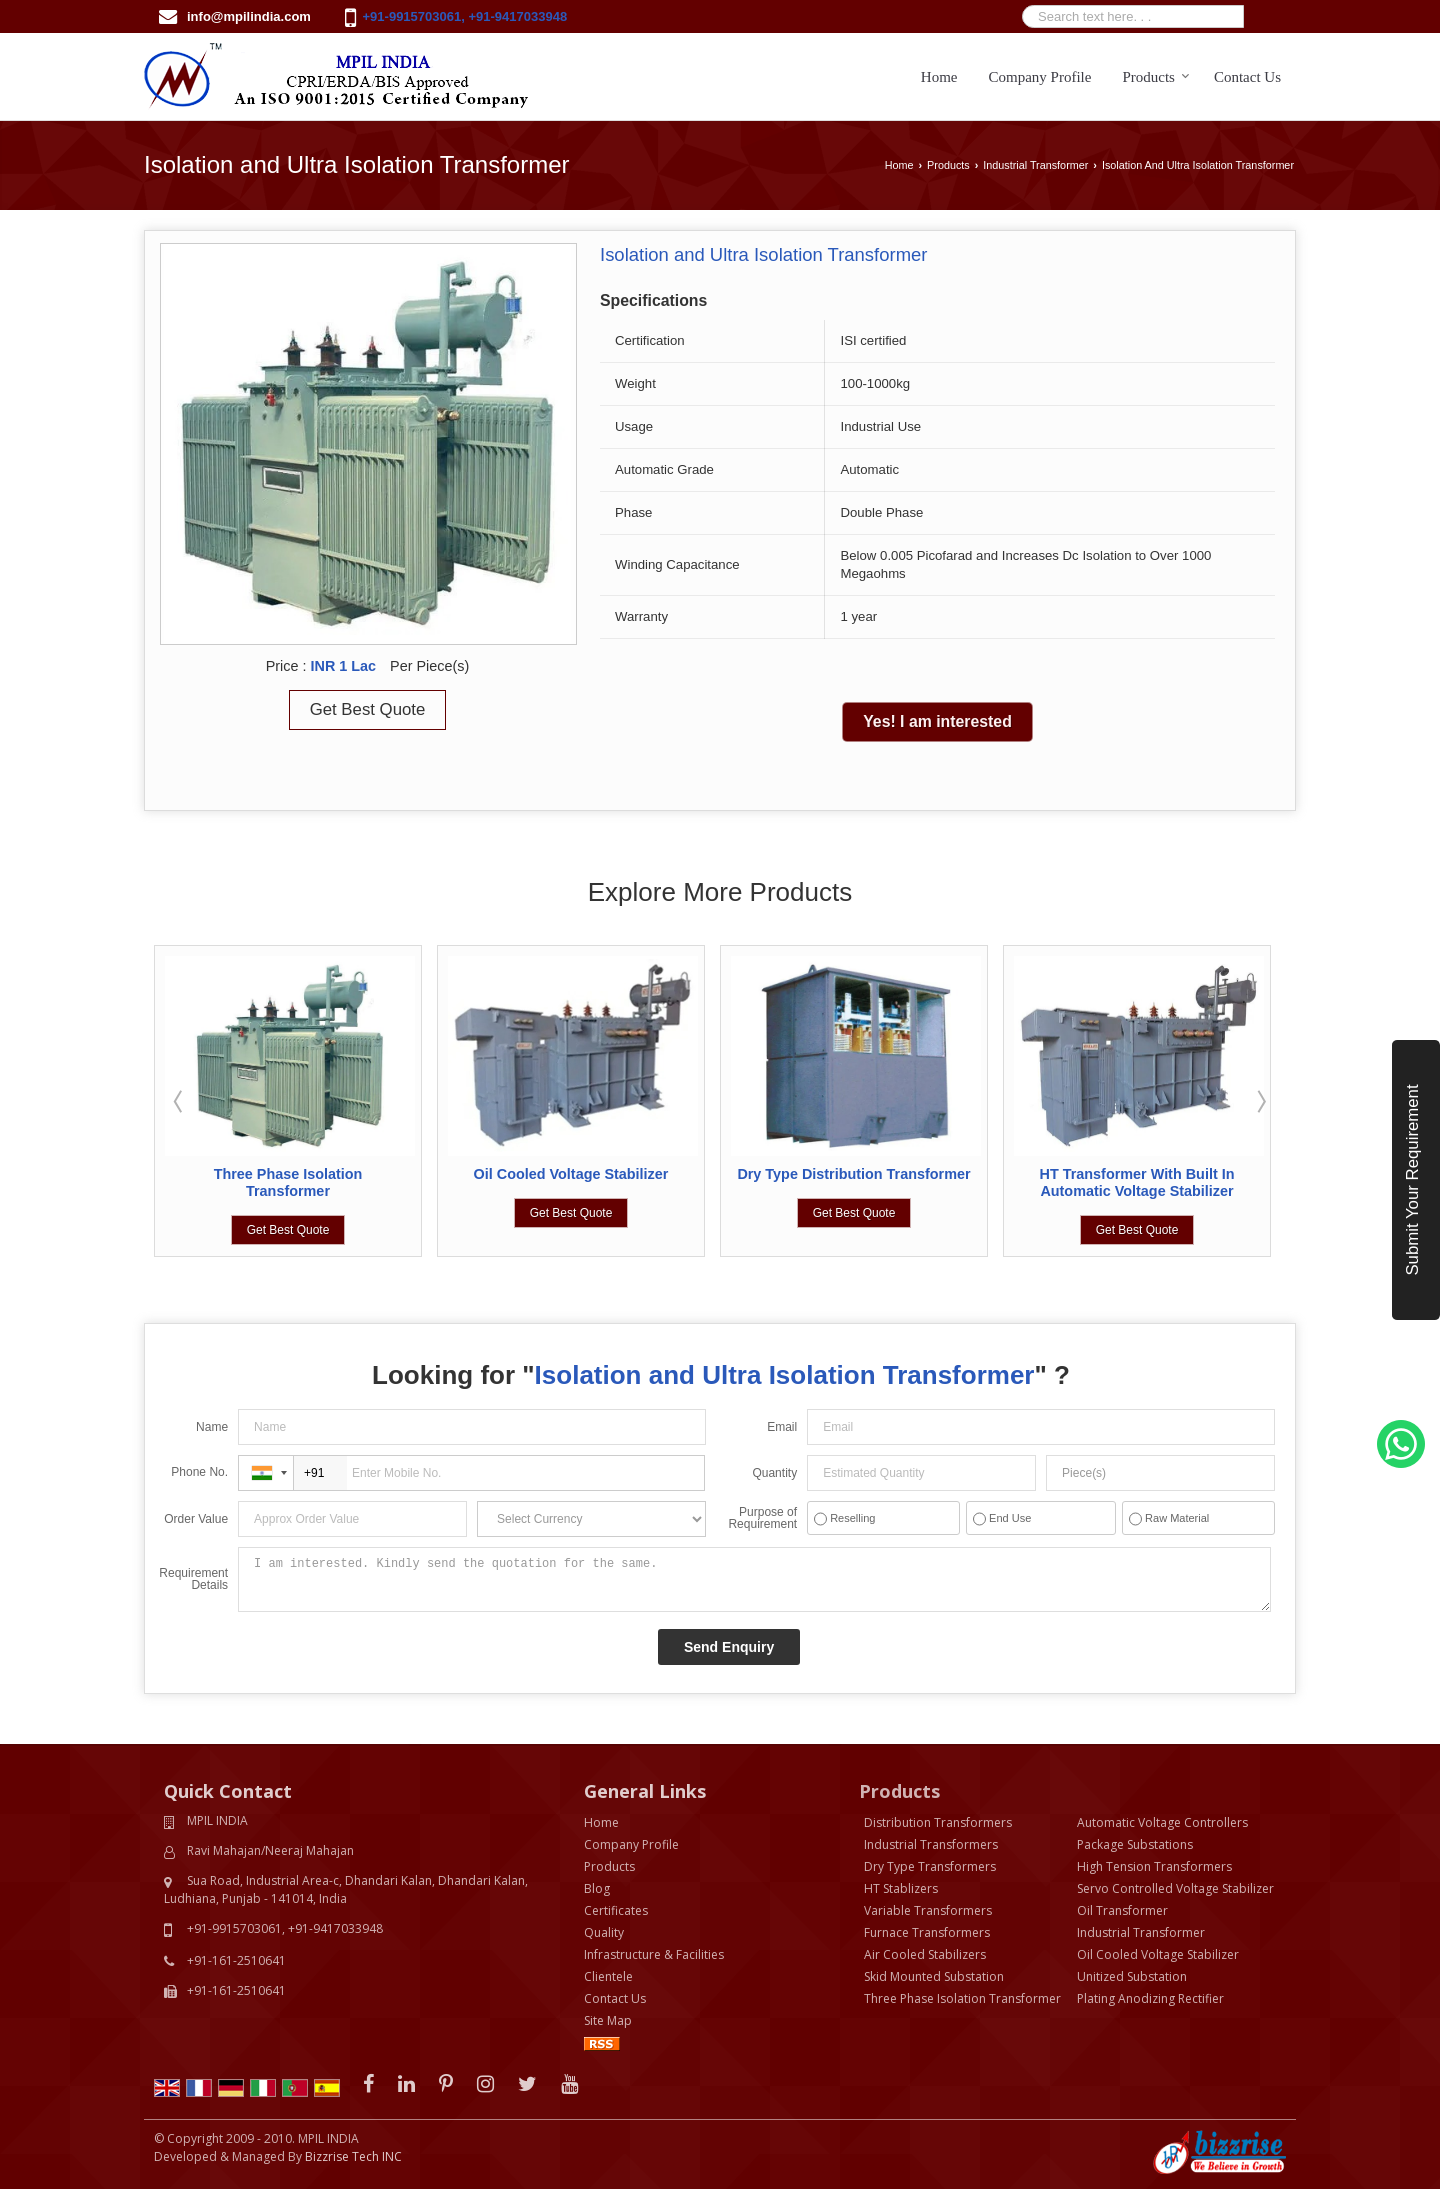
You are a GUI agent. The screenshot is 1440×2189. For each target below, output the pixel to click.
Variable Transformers (928, 1910)
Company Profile (1040, 77)
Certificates (616, 1910)
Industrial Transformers (931, 1844)
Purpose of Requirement (762, 1518)
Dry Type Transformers (930, 1866)
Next (1260, 1101)
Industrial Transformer (1035, 165)
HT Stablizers (901, 1888)
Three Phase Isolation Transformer (288, 1182)
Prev (180, 1101)
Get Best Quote (368, 709)
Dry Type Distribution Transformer (853, 1174)
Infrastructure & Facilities (654, 1954)
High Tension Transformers (1154, 1866)
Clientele (608, 1976)
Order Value (196, 1519)
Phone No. (199, 1472)
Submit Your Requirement (1412, 1179)
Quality (604, 1932)
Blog (597, 1888)
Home (939, 77)
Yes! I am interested (937, 721)
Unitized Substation (1132, 1976)
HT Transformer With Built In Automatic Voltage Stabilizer (1137, 1182)
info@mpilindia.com (249, 16)
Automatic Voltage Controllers (1162, 1822)
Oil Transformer (1122, 1910)
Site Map (608, 2020)
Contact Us (1247, 77)
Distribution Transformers (938, 1822)
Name (212, 1427)
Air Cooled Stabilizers (925, 1954)
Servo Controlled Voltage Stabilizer (1175, 1888)
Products (1156, 77)
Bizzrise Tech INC (353, 2156)
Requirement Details (193, 1579)
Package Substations (1135, 1844)
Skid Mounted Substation (934, 1976)
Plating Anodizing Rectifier (1150, 1998)
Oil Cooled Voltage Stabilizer (571, 1174)
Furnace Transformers (927, 1932)
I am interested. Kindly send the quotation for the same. (754, 1579)
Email (782, 1427)
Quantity (774, 1473)
